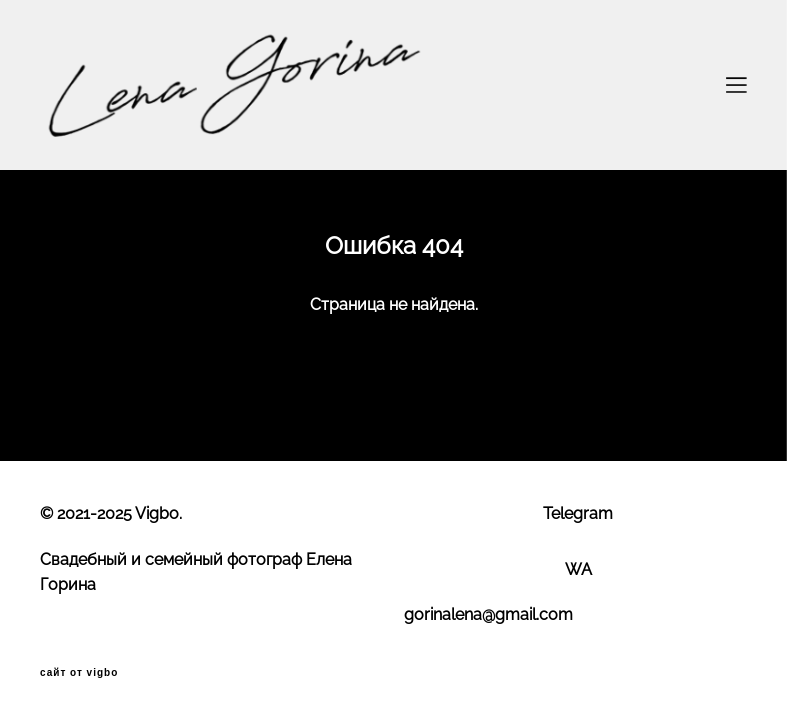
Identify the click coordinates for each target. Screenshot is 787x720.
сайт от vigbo (79, 673)
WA (578, 569)
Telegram (578, 513)
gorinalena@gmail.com (488, 614)
